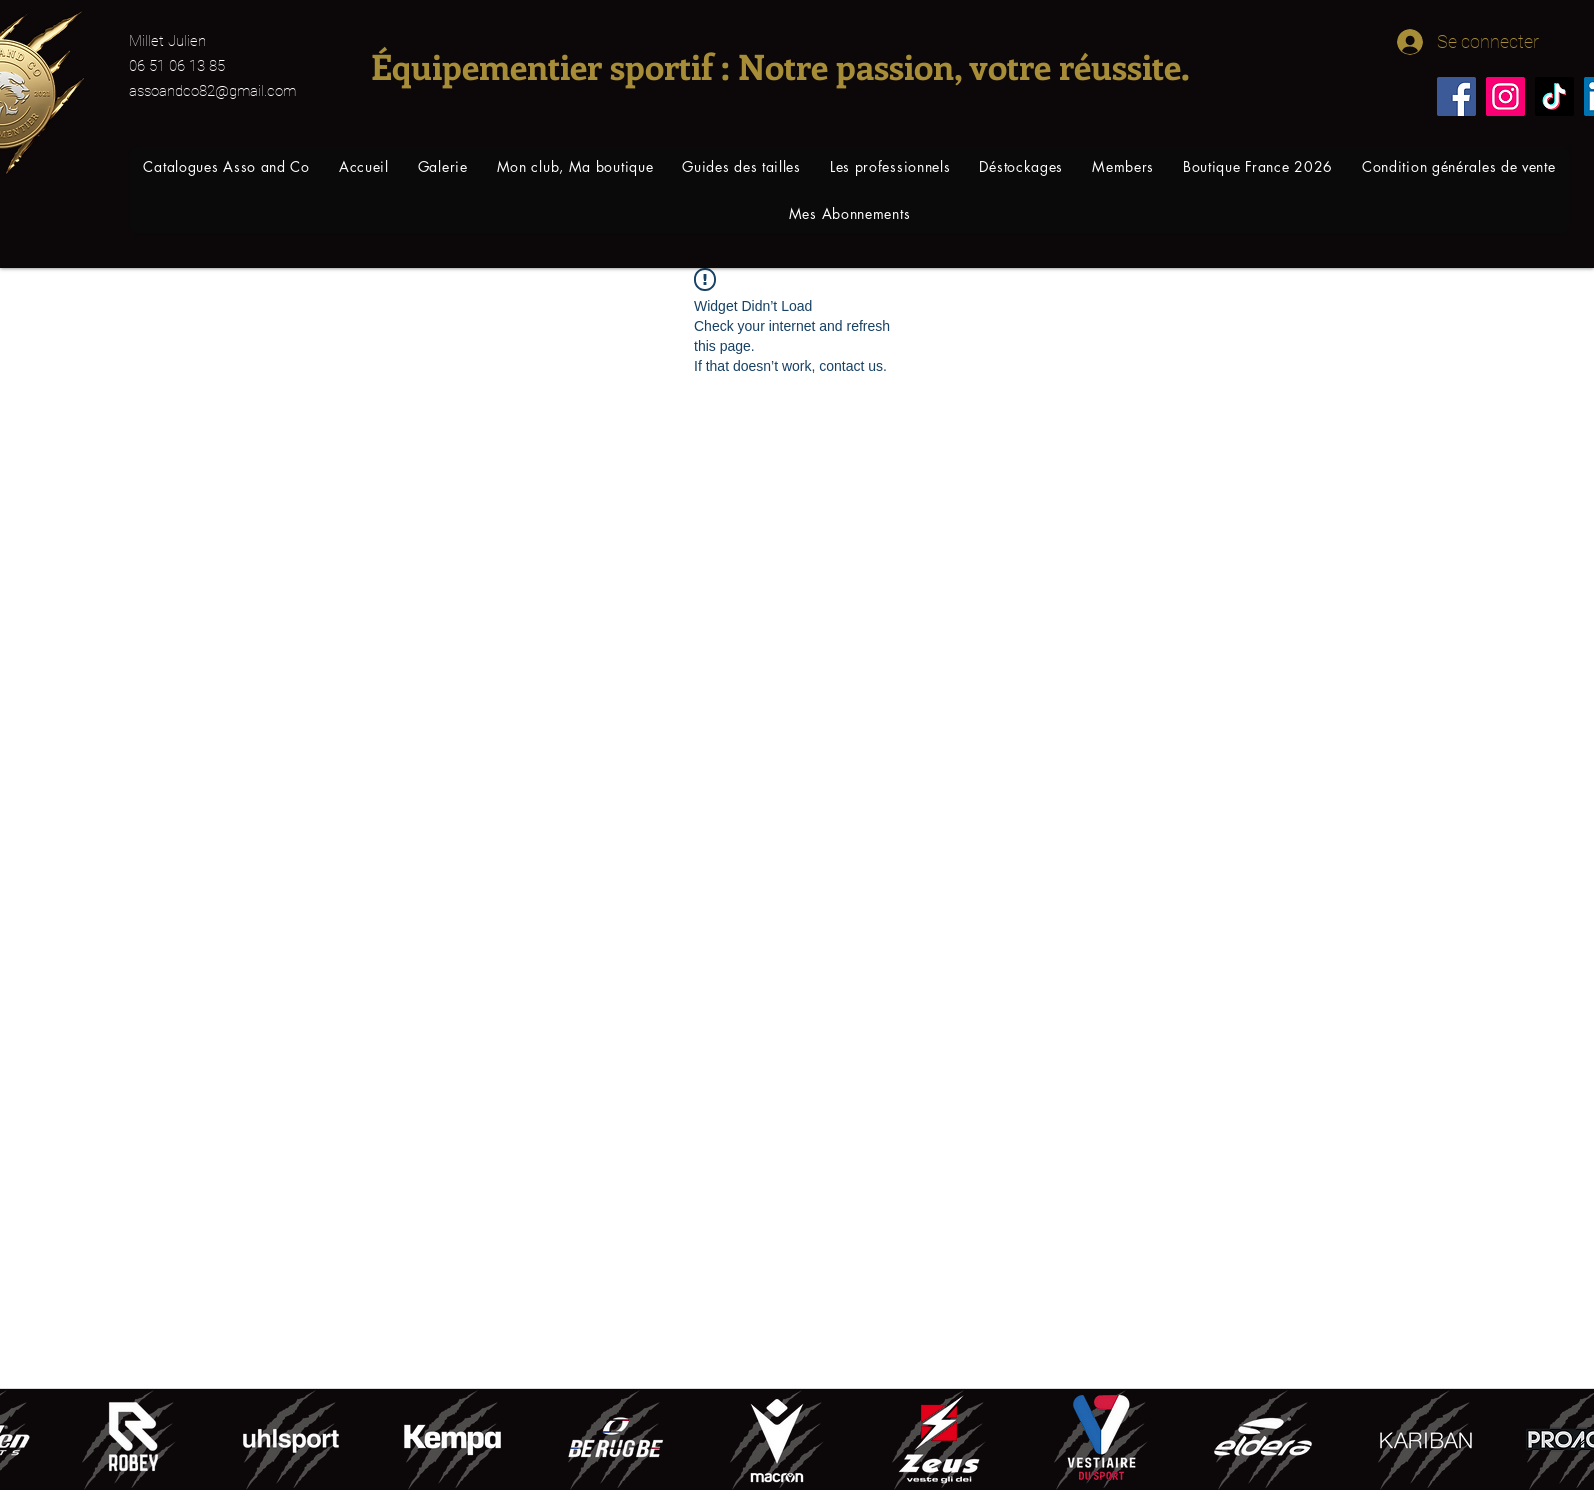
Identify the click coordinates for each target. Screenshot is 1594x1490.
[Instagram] (1505, 96)
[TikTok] (1554, 96)
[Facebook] (1456, 96)
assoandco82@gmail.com (212, 91)
